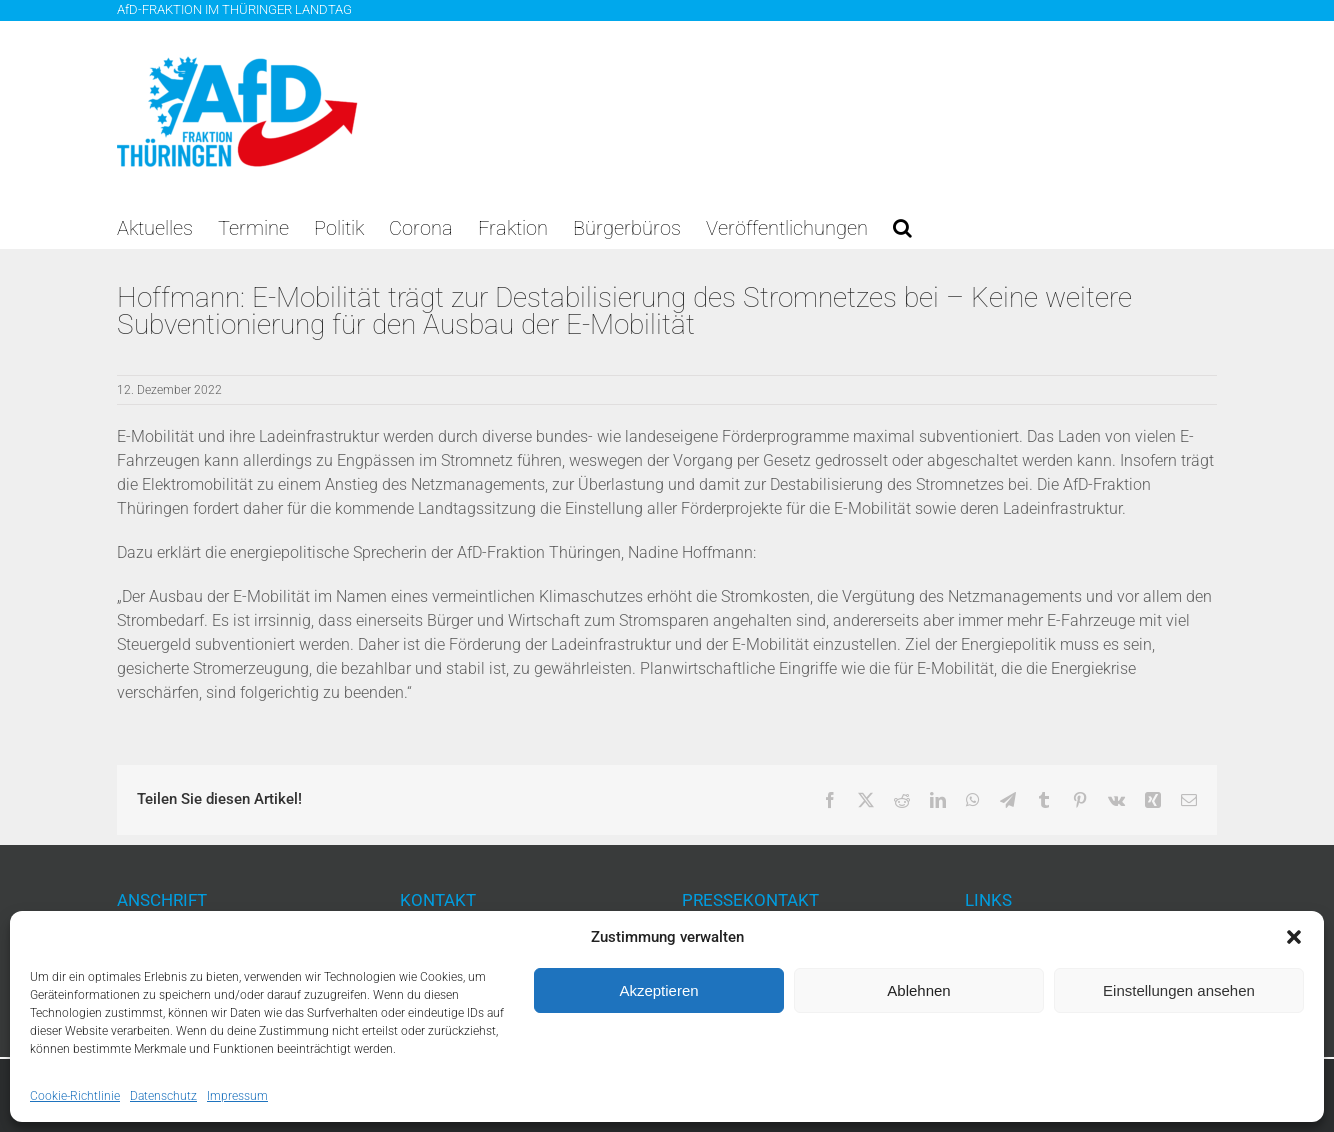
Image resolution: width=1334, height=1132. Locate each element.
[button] (1294, 937)
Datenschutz (163, 1096)
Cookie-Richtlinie (75, 1096)
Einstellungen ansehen (1179, 990)
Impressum (237, 1096)
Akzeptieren (658, 990)
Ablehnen (918, 990)
